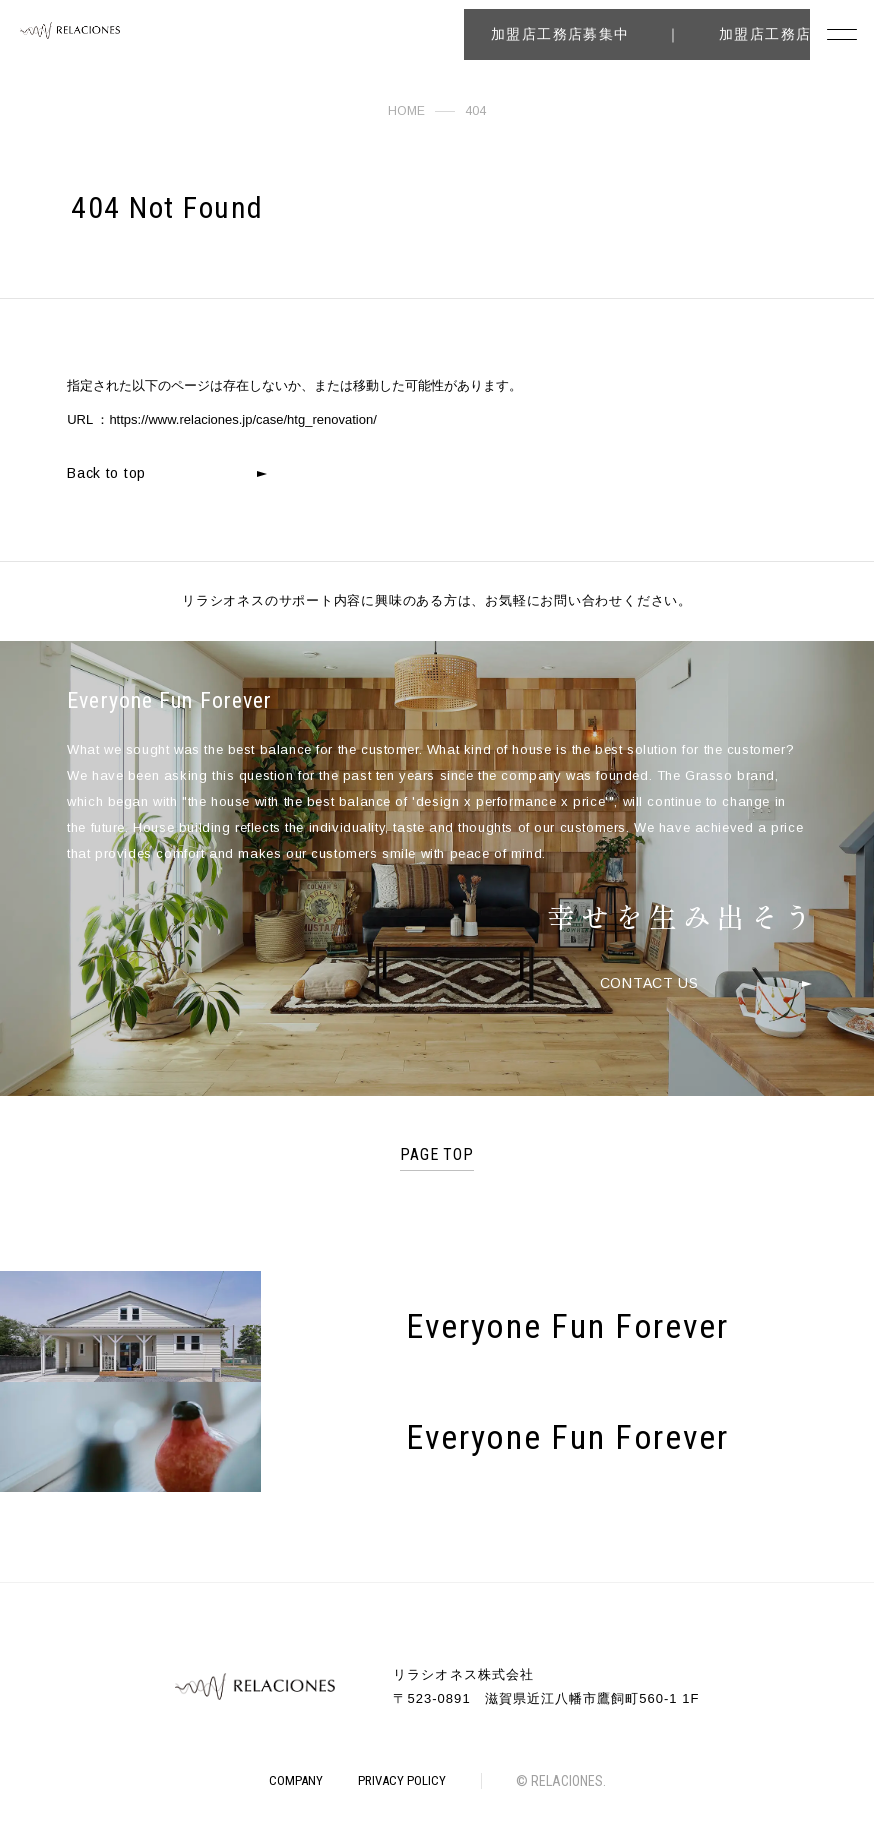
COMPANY (296, 1780)
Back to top (106, 473)
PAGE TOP (437, 1154)
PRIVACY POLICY (402, 1780)
